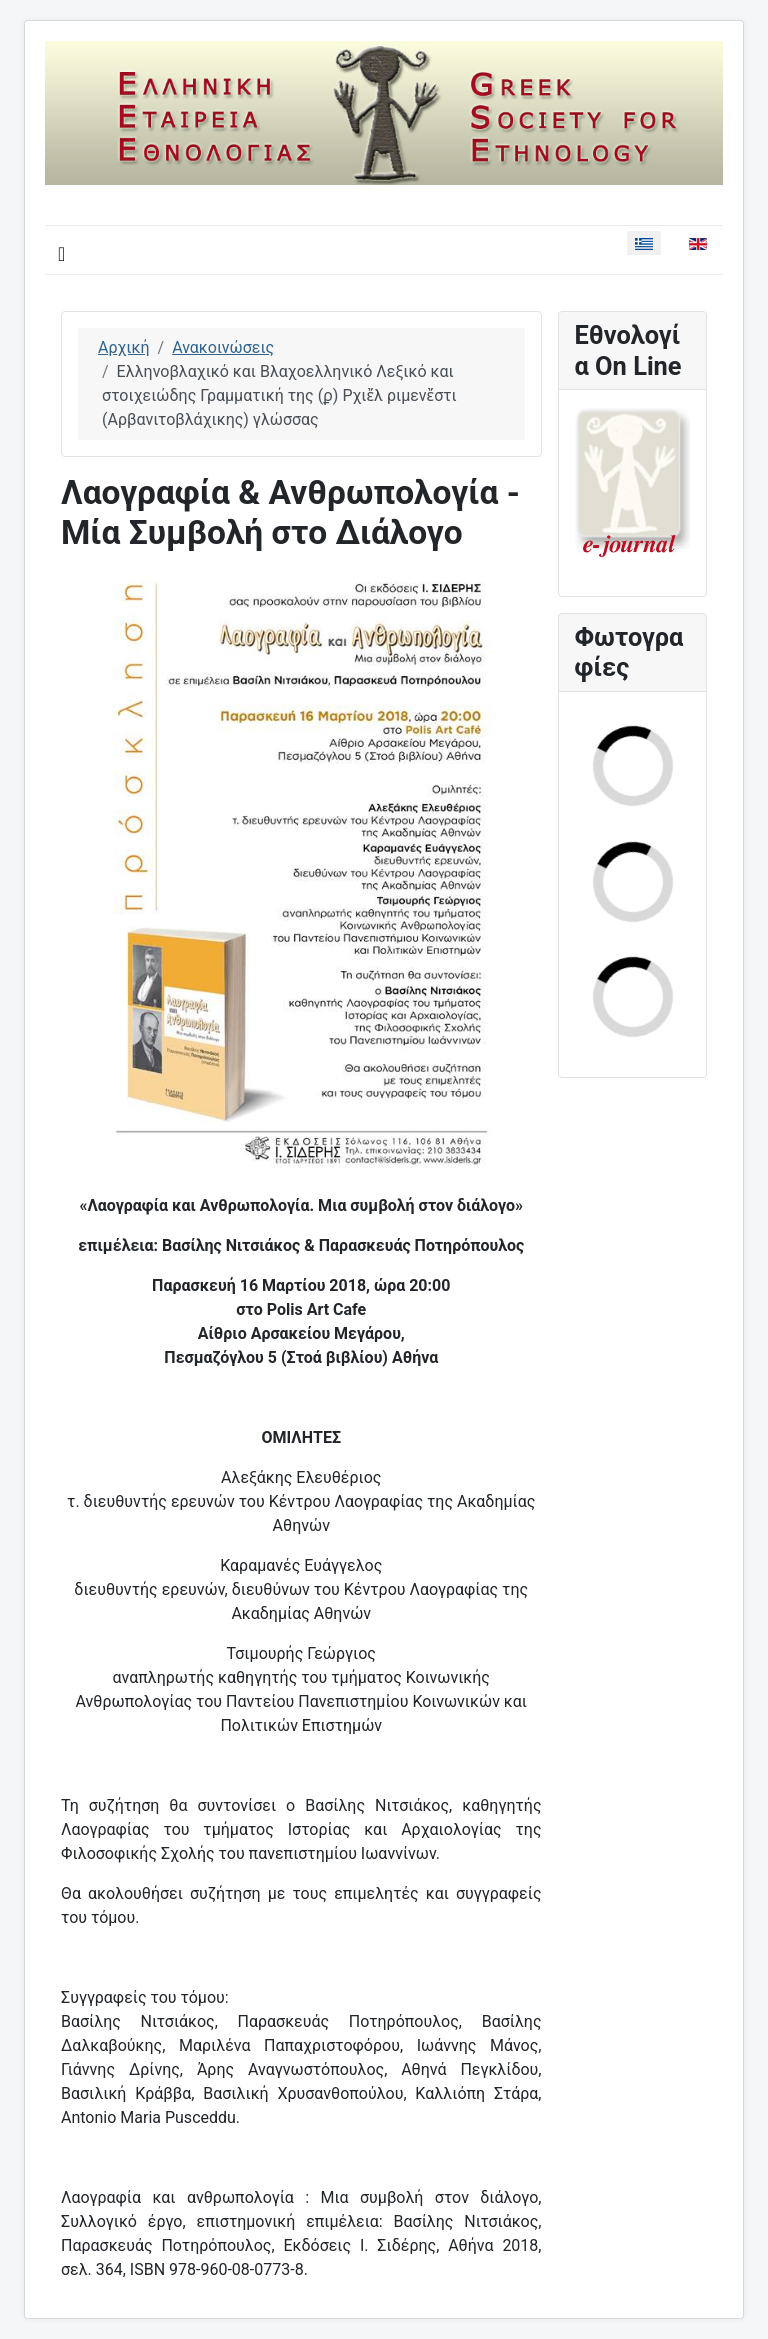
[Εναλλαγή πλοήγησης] (61, 254)
